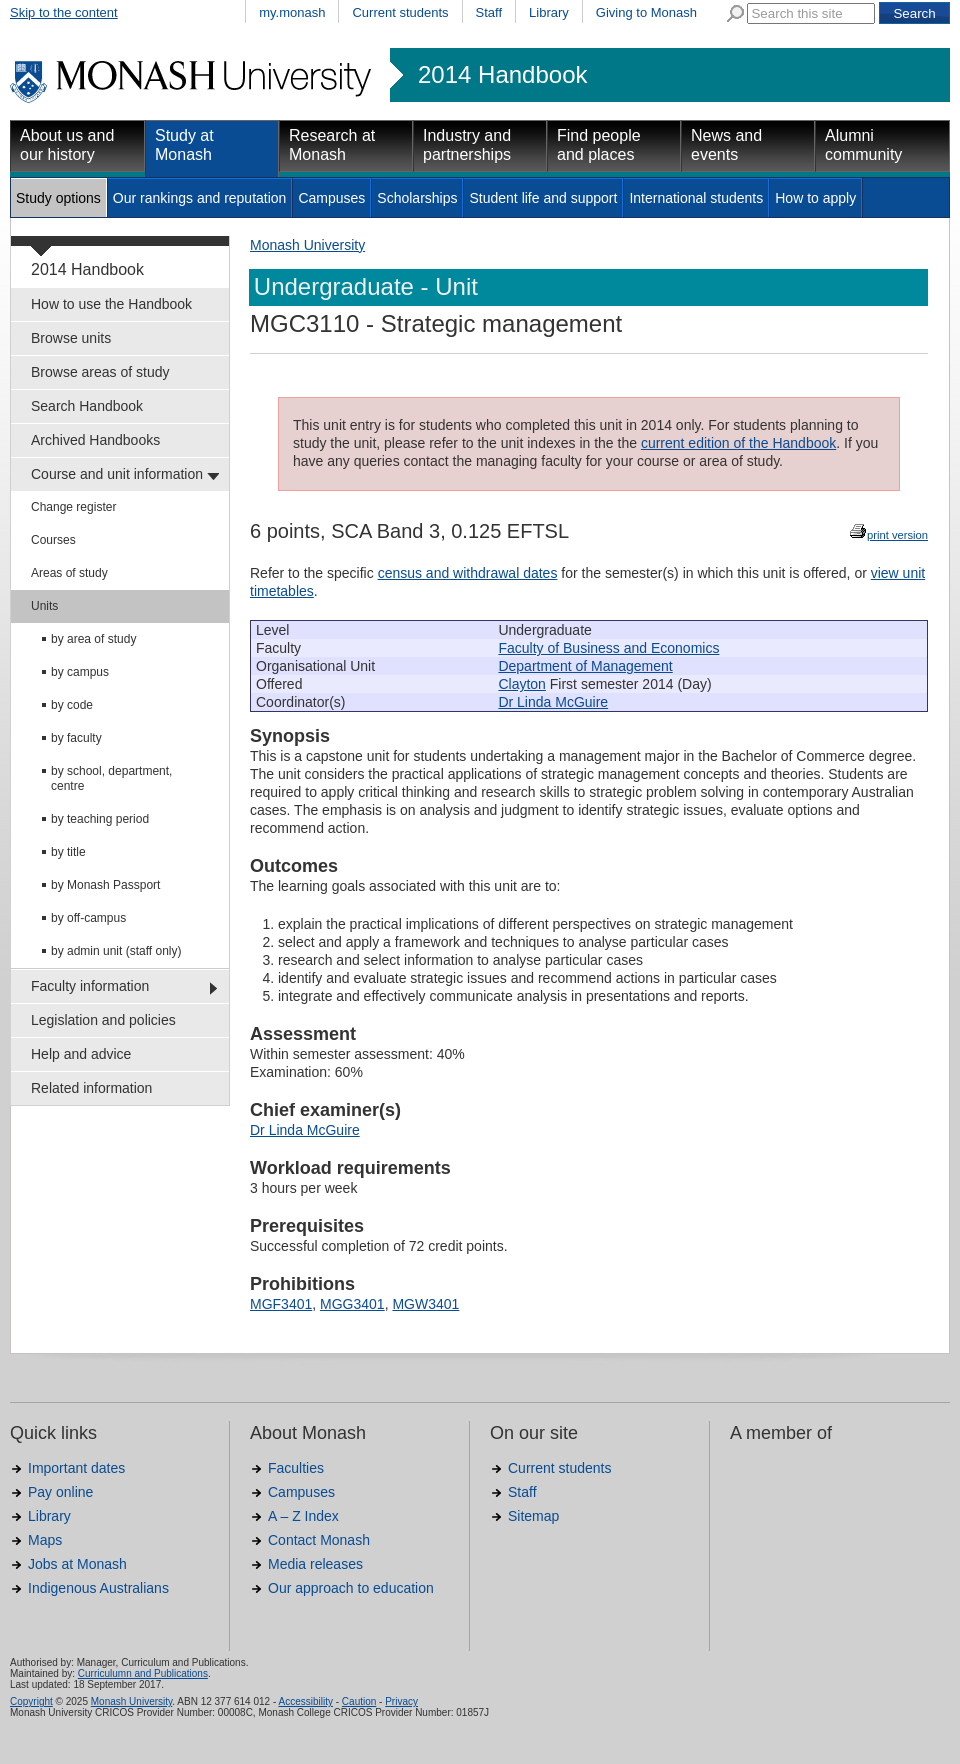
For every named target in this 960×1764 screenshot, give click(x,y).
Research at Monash (332, 145)
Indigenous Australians (98, 1588)
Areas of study (69, 573)
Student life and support (543, 198)
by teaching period (100, 819)
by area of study (93, 639)
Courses (53, 540)
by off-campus (88, 918)
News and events (726, 145)
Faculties (296, 1468)
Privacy (401, 1701)
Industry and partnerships (467, 145)
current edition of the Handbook (738, 443)
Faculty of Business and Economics (608, 648)
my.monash (292, 12)
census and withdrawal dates (468, 573)
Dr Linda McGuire (553, 702)
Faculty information (90, 986)
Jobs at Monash (77, 1564)
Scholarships (417, 198)
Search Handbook (87, 406)
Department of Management (585, 666)
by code (72, 705)
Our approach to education (351, 1588)
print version (897, 535)
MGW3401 (425, 1304)
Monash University (307, 245)
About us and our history (67, 145)
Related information (91, 1088)
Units (44, 606)
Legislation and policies (103, 1020)
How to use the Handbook (111, 304)
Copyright (31, 1701)
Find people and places (599, 145)
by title (68, 852)
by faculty (76, 738)
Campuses (331, 198)
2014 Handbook (502, 75)
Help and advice (81, 1054)
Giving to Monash (646, 12)
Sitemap (533, 1516)
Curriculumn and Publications (143, 1673)
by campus (80, 672)
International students (696, 198)
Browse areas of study (100, 372)
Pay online (60, 1492)
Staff (489, 12)
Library (549, 12)
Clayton (521, 684)
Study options (58, 198)
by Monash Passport (105, 885)
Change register (73, 507)
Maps (45, 1540)
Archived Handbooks (95, 440)
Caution (359, 1701)
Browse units (71, 338)
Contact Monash (319, 1540)
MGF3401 (281, 1304)
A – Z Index (303, 1516)
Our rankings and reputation (200, 198)
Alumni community (863, 145)
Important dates (76, 1468)
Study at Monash (184, 145)
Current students (400, 12)
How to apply (815, 198)
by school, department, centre (111, 778)
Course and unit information (117, 474)
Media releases (315, 1564)
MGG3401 (352, 1304)
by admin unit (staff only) (116, 951)
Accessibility (305, 1701)
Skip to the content (64, 12)
